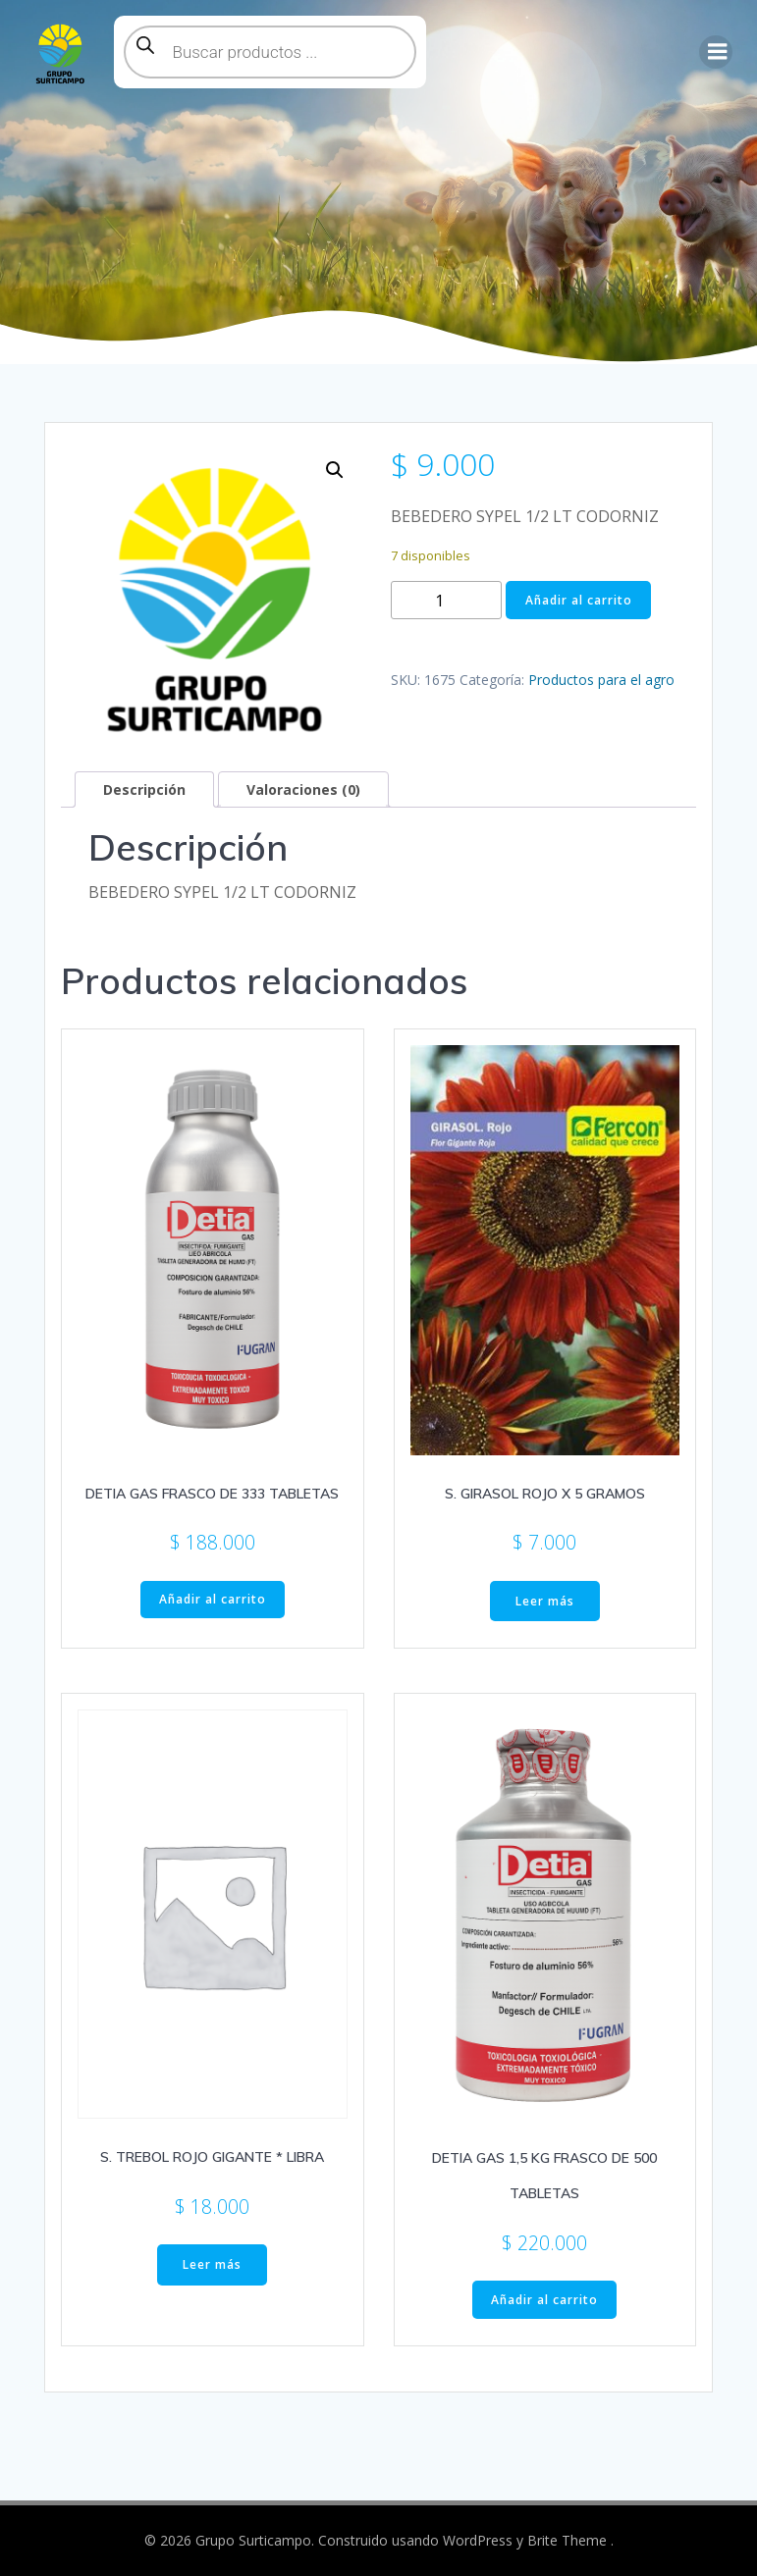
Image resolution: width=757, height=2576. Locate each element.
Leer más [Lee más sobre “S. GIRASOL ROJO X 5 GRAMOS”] (544, 1601)
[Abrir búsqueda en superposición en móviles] (270, 52)
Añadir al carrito (578, 600)
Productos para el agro (601, 679)
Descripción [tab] (144, 789)
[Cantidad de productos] (446, 600)
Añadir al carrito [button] (212, 1599)
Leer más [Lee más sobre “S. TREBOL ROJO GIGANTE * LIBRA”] (212, 2264)
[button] (334, 470)
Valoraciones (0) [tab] (303, 789)
